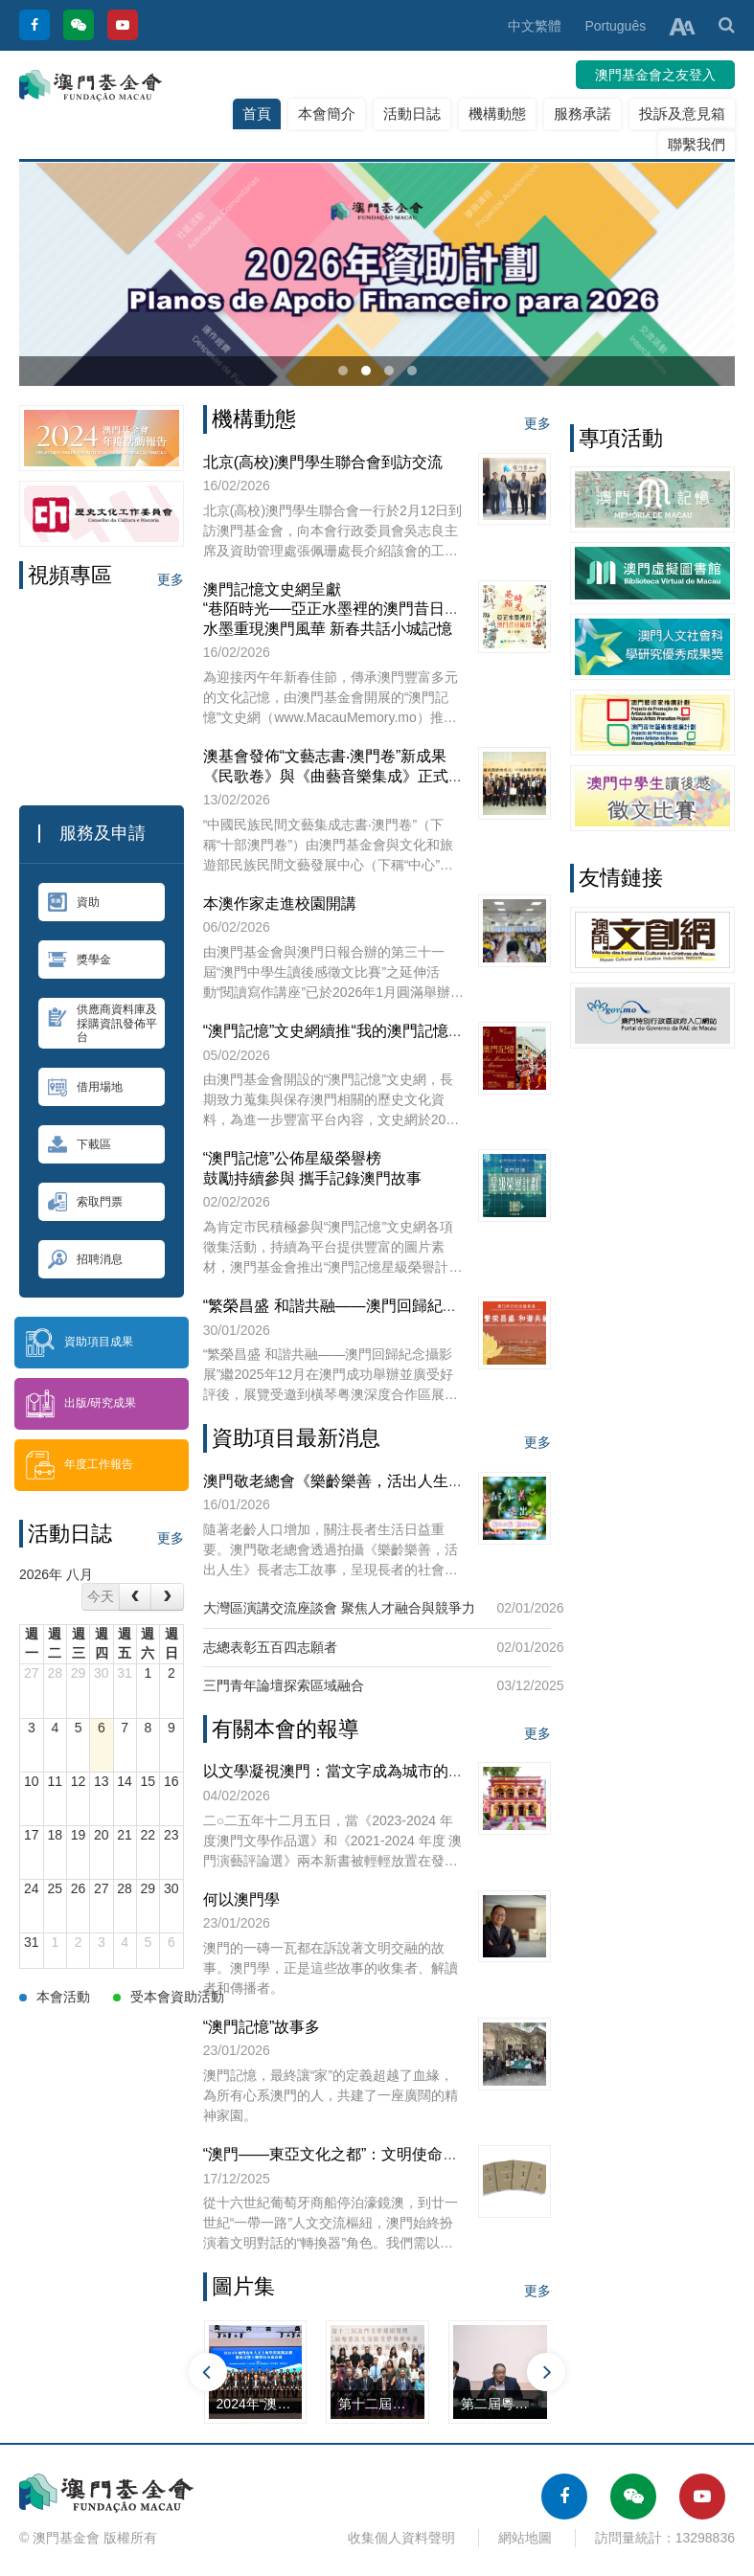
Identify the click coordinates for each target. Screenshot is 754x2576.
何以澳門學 (241, 1899)
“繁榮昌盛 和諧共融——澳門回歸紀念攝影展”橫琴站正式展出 (409, 1306)
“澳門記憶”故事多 (262, 2027)
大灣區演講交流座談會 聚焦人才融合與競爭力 (339, 1608)
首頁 (256, 113)
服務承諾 (582, 113)
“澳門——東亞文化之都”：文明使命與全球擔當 (361, 2154)
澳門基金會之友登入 (655, 74)
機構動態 (497, 113)
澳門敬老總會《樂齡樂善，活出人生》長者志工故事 (379, 1481)
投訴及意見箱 (682, 113)
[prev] (135, 1597)
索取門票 (85, 1201)
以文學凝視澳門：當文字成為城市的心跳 (341, 1771)
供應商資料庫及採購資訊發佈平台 (102, 1023)
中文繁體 (534, 26)
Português (615, 26)
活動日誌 (412, 113)
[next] (166, 1597)
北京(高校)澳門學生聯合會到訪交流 (323, 462)
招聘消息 (85, 1259)
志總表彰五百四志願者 (270, 1647)
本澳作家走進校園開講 (279, 903)
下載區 (79, 1144)
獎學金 (79, 959)
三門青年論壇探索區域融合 (283, 1685)
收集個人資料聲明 (401, 2537)
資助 (74, 902)
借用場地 (85, 1086)
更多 (170, 579)
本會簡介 (326, 113)
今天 (100, 1596)
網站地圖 (525, 2537)
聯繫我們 (696, 144)
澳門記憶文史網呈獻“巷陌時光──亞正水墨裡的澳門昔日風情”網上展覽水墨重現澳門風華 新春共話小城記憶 (372, 609)
